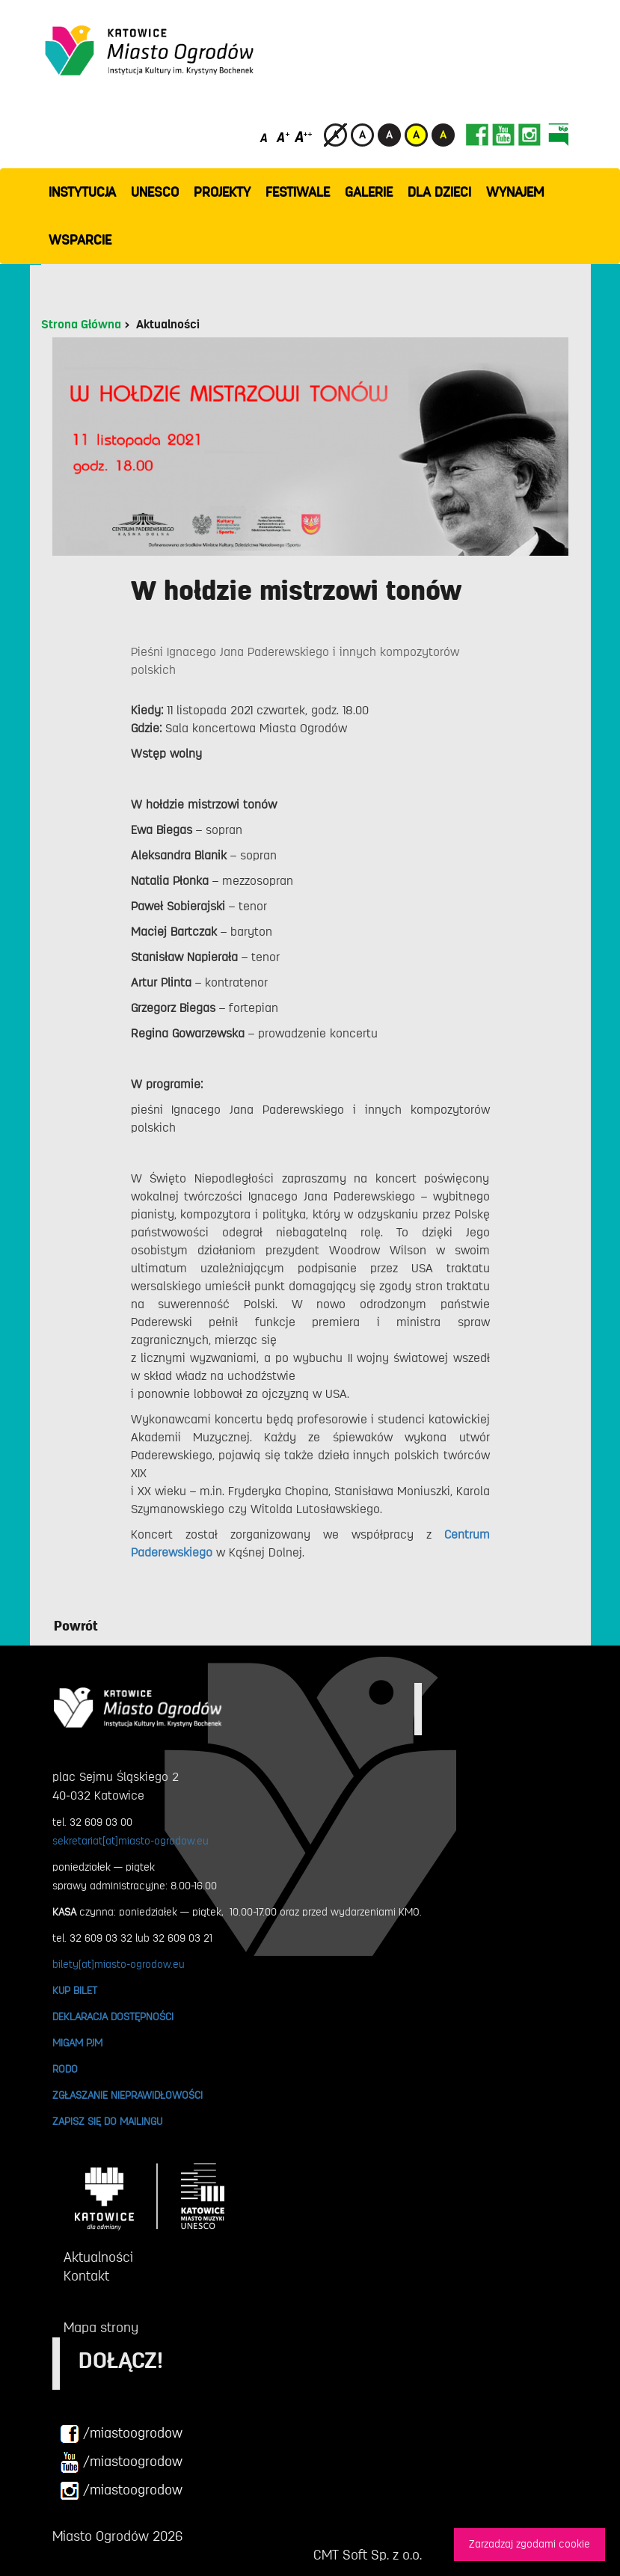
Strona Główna (81, 325)
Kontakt (86, 2276)
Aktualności (168, 325)
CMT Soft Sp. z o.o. (367, 2555)
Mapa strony (101, 2327)
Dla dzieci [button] (439, 192)
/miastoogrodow (121, 2433)
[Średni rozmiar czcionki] (283, 136)
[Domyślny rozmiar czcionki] (265, 136)
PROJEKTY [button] (222, 192)
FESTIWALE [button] (298, 192)
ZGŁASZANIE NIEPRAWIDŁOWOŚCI (127, 2095)
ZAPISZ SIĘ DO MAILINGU (107, 2121)
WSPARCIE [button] (80, 240)
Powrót (76, 1626)
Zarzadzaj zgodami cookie (529, 2544)
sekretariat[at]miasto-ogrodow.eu (130, 1841)
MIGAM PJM (77, 2042)
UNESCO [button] (155, 192)
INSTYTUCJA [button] (82, 192)
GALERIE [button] (369, 192)
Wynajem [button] (515, 192)
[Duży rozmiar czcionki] (304, 136)
